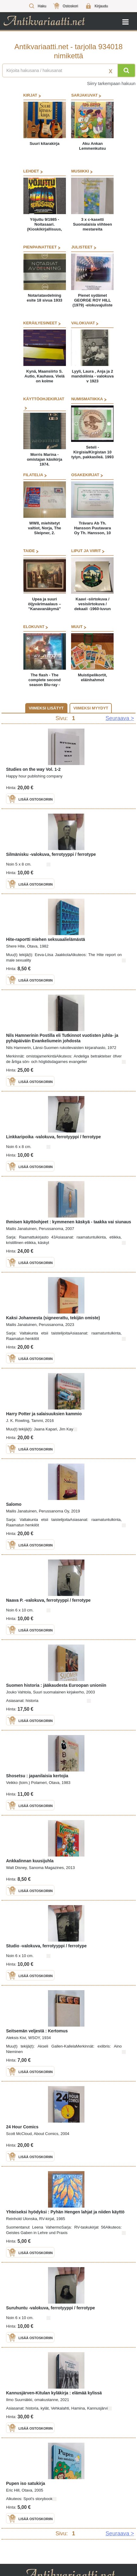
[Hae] (126, 70)
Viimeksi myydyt (90, 708)
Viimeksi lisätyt (46, 708)
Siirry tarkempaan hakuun (111, 83)
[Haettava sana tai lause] (68, 70)
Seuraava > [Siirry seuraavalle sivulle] (119, 718)
